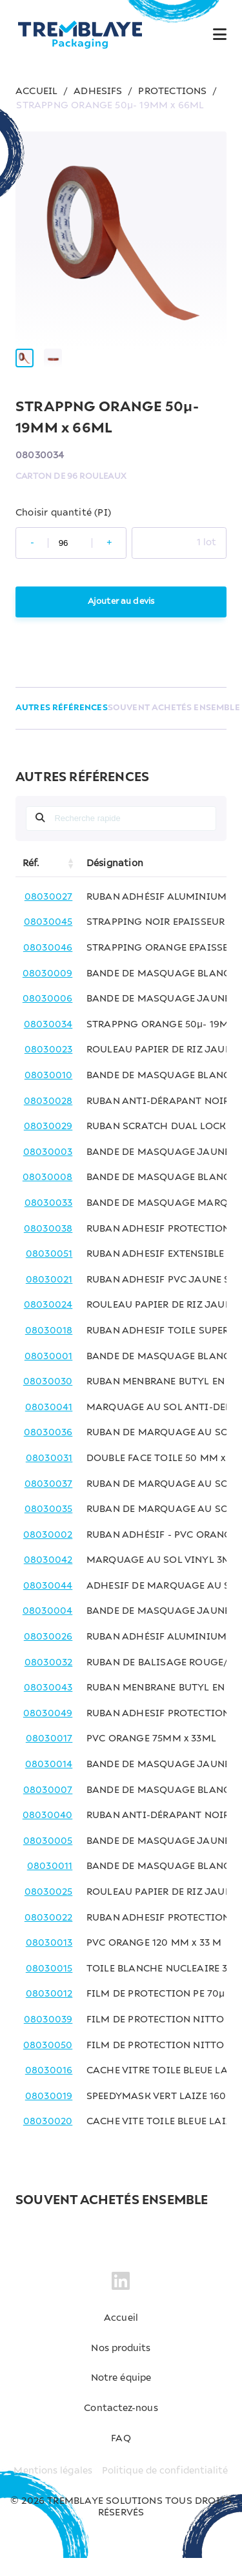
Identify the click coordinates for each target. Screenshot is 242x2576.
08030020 (48, 2139)
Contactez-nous (121, 2426)
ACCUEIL (36, 91)
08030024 (48, 1323)
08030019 (49, 2114)
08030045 (48, 940)
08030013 (49, 1961)
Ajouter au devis (121, 619)
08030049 (48, 1731)
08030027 (49, 915)
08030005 (48, 1859)
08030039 (48, 2037)
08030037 (49, 1502)
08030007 (48, 1808)
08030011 (50, 1884)
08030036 (48, 1450)
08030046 (48, 966)
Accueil (121, 2336)
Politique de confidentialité (165, 2489)
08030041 (49, 1425)
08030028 (48, 1119)
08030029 (48, 1144)
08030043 (48, 1705)
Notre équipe (120, 2396)
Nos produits (121, 2366)
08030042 (48, 1578)
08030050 (48, 2063)
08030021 (49, 1298)
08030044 (48, 1604)
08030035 (49, 1527)
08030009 (48, 991)
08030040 (48, 1833)
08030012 (49, 2012)
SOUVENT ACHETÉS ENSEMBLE (174, 726)
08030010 (49, 1093)
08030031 (49, 1476)
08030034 (48, 1042)
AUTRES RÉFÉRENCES (61, 726)
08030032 (49, 1680)
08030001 (49, 1374)
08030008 (48, 1195)
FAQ (121, 2456)
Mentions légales (52, 2489)
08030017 (49, 1757)
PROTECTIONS (172, 91)
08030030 (48, 1399)
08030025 (49, 1910)
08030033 (49, 1221)
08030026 (48, 1655)
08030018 (49, 1348)
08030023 (49, 1067)
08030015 (49, 1986)
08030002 (48, 1553)
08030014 (49, 1782)
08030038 (48, 1247)
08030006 (48, 1017)
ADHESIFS (98, 91)
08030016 (49, 2088)
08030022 (49, 1936)
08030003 (48, 1170)
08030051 (49, 1272)
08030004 (48, 1629)
